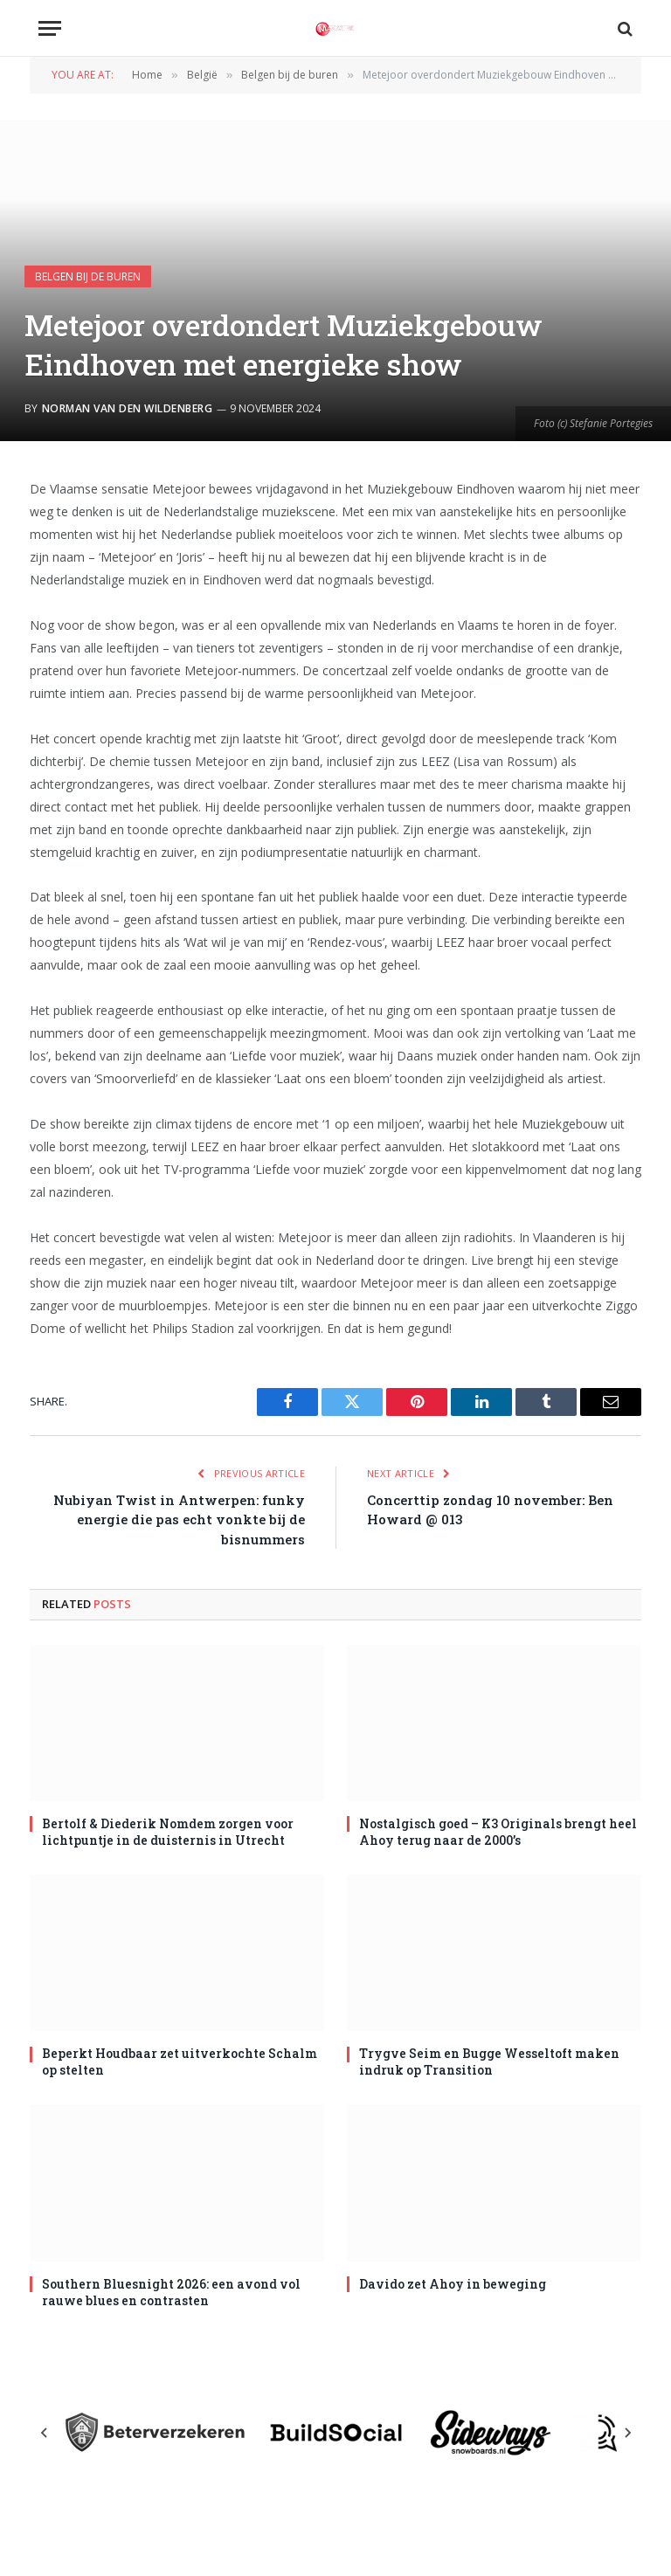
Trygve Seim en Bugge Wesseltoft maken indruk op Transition (489, 2061)
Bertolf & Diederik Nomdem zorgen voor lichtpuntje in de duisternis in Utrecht (168, 1831)
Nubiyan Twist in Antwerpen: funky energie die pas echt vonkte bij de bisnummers (179, 1519)
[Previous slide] (45, 2433)
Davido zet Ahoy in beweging (452, 2284)
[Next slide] (627, 2433)
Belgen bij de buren (88, 276)
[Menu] (49, 28)
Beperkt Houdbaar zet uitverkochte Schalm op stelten (179, 2061)
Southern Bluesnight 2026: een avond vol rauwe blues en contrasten (171, 2292)
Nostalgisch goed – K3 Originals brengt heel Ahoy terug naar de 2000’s (498, 1831)
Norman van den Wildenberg (127, 408)
